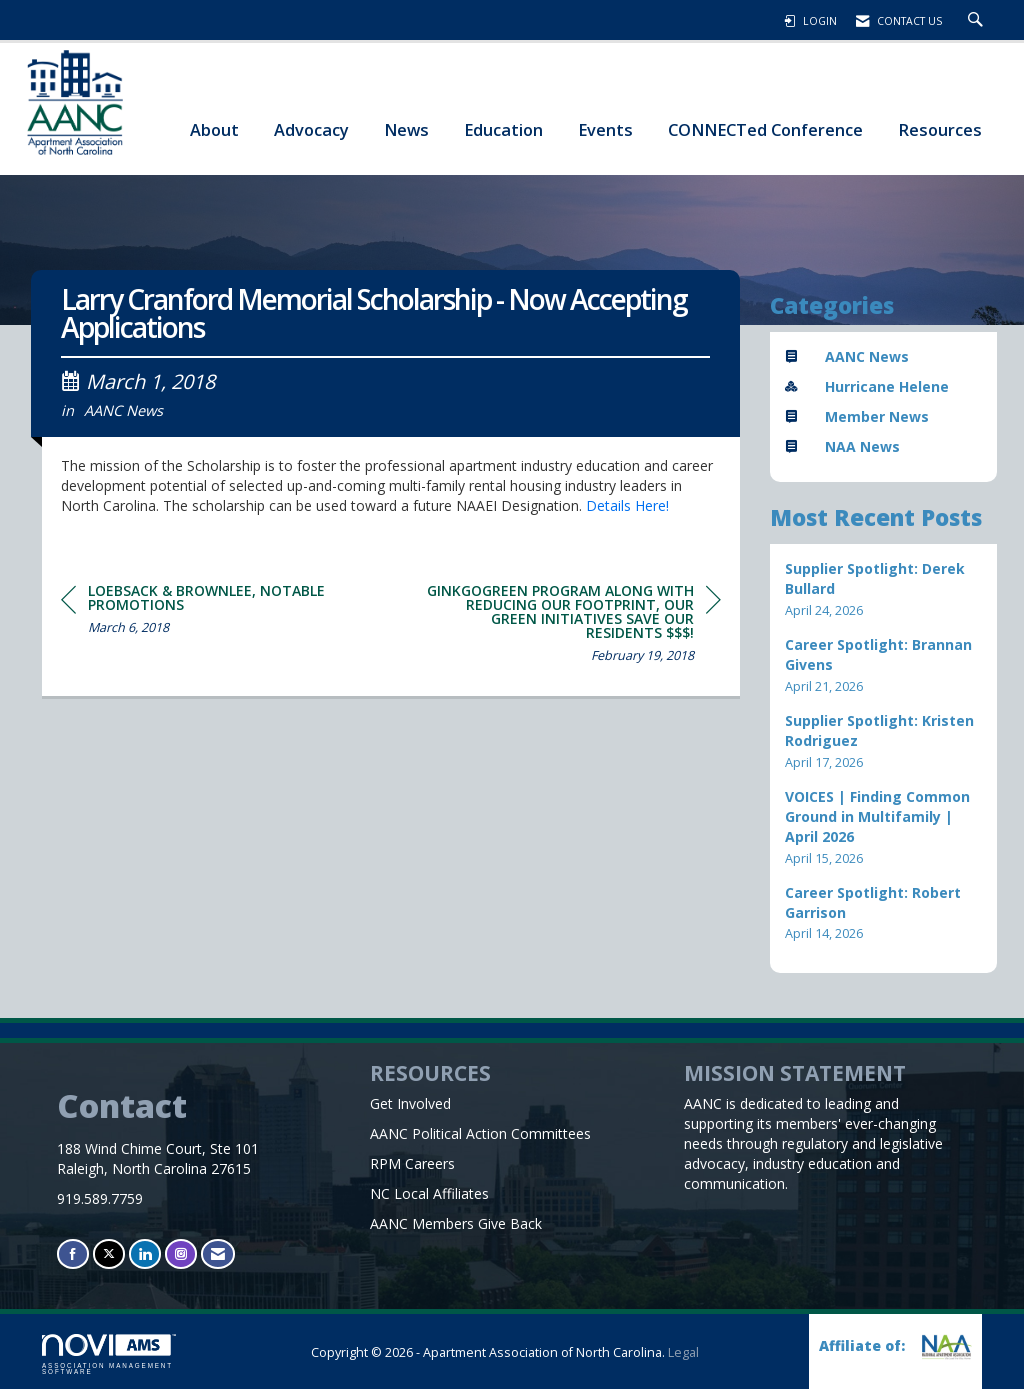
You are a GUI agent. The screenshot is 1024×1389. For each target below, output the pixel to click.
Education (503, 129)
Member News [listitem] (857, 416)
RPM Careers (412, 1163)
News (406, 129)
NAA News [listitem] (842, 446)
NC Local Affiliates (429, 1193)
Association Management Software (109, 1355)
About (214, 129)
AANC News (123, 410)
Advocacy (311, 129)
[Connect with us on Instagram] (181, 1253)
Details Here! (627, 505)
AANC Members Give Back (456, 1223)
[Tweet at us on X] (109, 1253)
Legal (683, 1352)
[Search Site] (978, 21)
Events (605, 129)
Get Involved (410, 1103)
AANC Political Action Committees (480, 1133)
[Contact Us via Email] (218, 1253)
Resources (940, 129)
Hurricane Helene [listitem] (867, 386)
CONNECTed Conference (765, 129)
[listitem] (884, 589)
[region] (571, 626)
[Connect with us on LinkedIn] (145, 1253)
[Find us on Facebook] (73, 1253)
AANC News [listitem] (847, 356)
